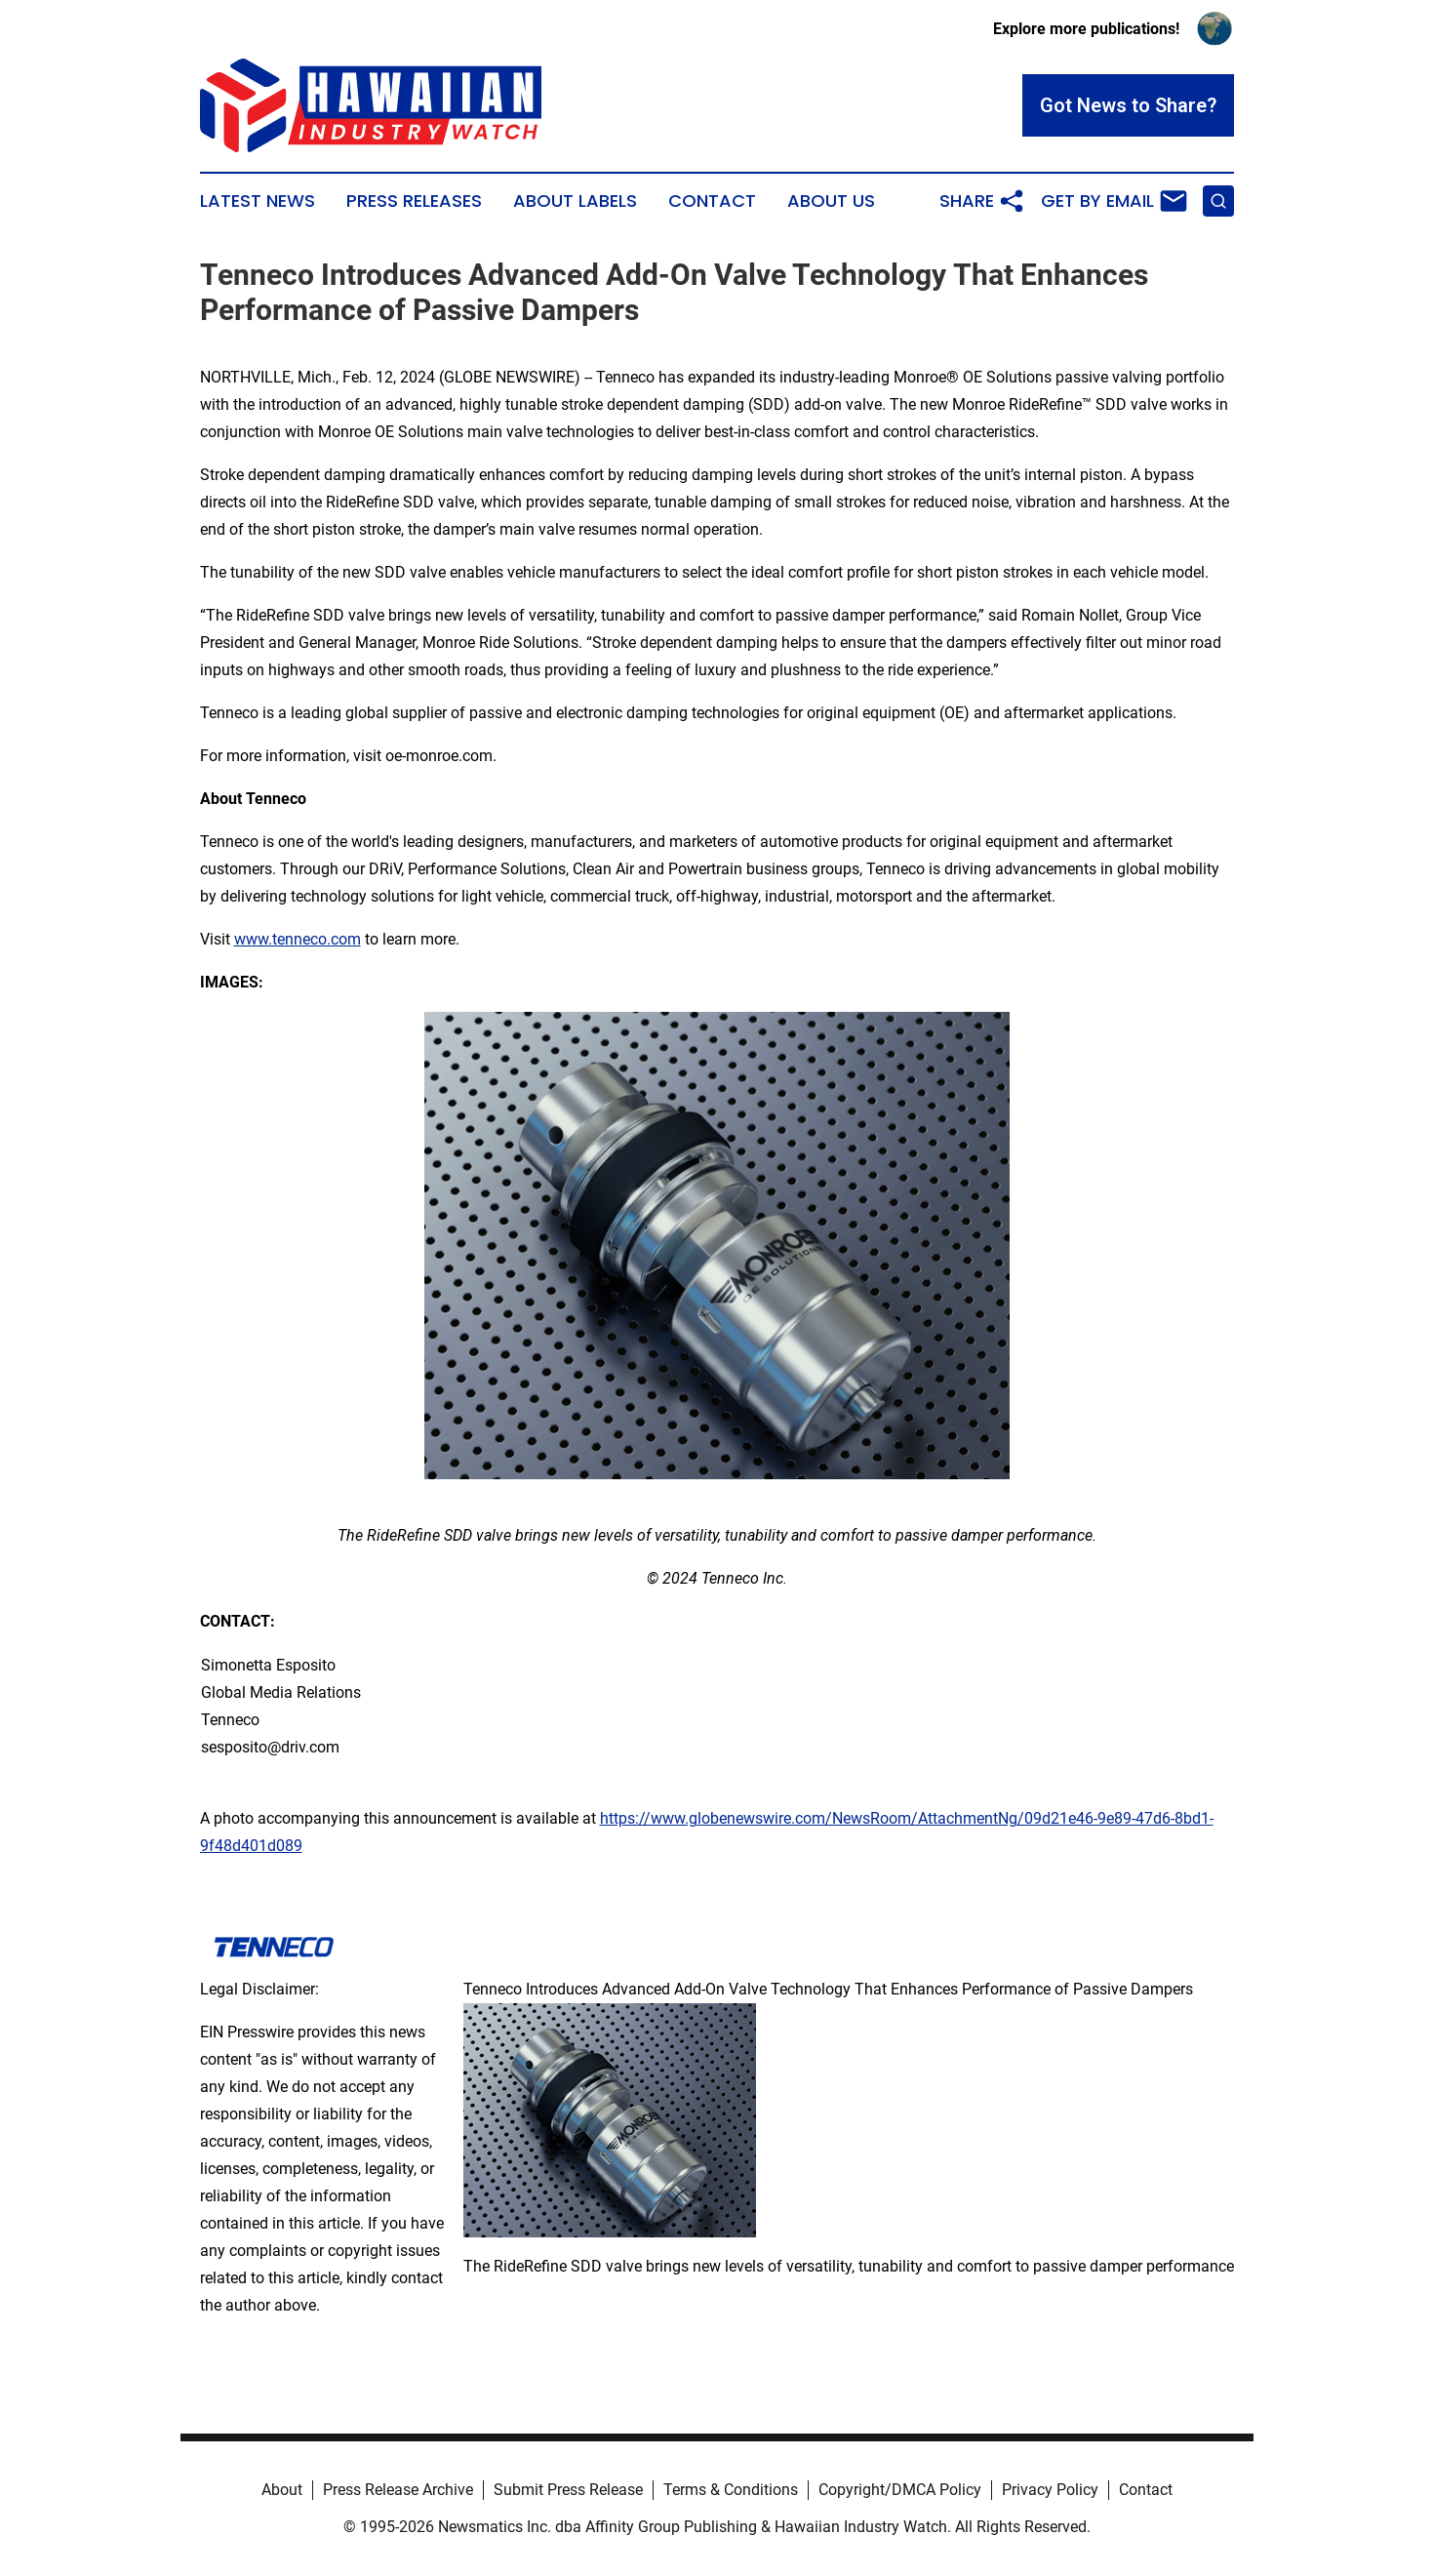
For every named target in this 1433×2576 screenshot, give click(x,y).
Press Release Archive (398, 2489)
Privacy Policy (1050, 2489)
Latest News (257, 201)
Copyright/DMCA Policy (899, 2489)
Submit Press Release (568, 2489)
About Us (831, 201)
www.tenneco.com (297, 939)
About (281, 2489)
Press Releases (414, 201)
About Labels (575, 201)
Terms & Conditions (730, 2489)
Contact (712, 201)
